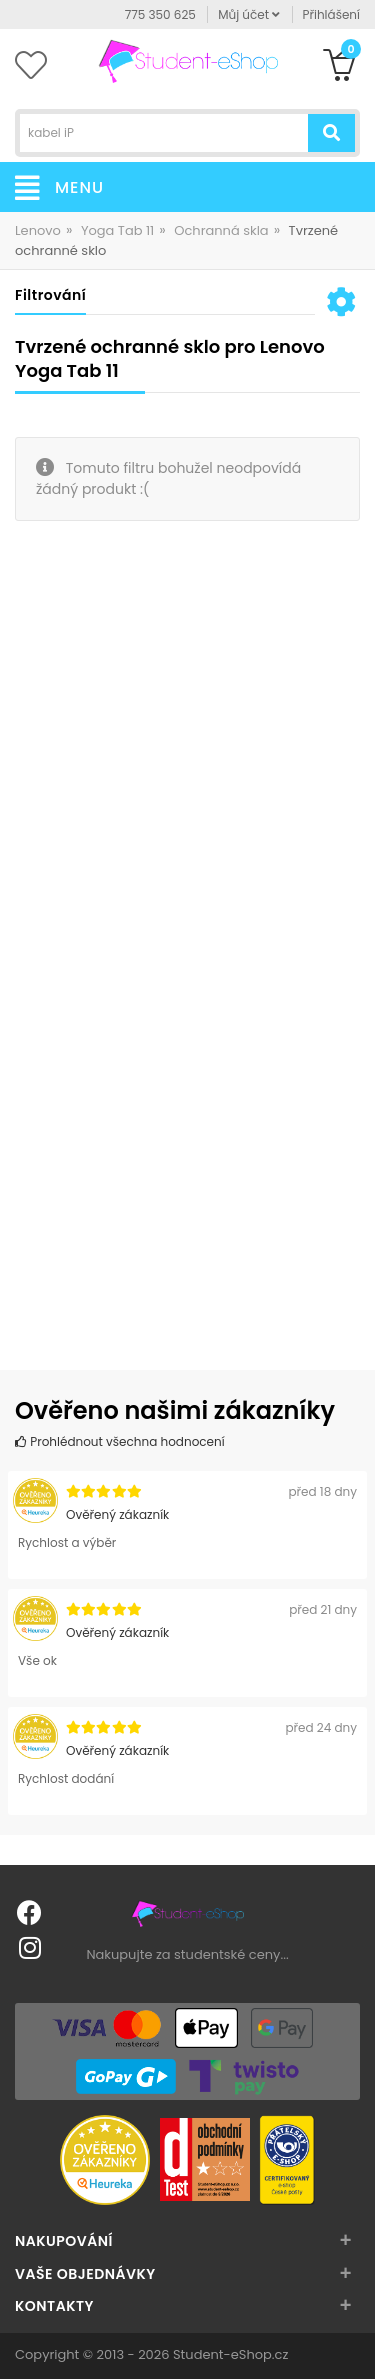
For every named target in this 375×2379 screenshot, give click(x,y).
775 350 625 (160, 14)
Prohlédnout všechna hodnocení (120, 1441)
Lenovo (38, 230)
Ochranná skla (221, 230)
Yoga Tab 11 (117, 230)
